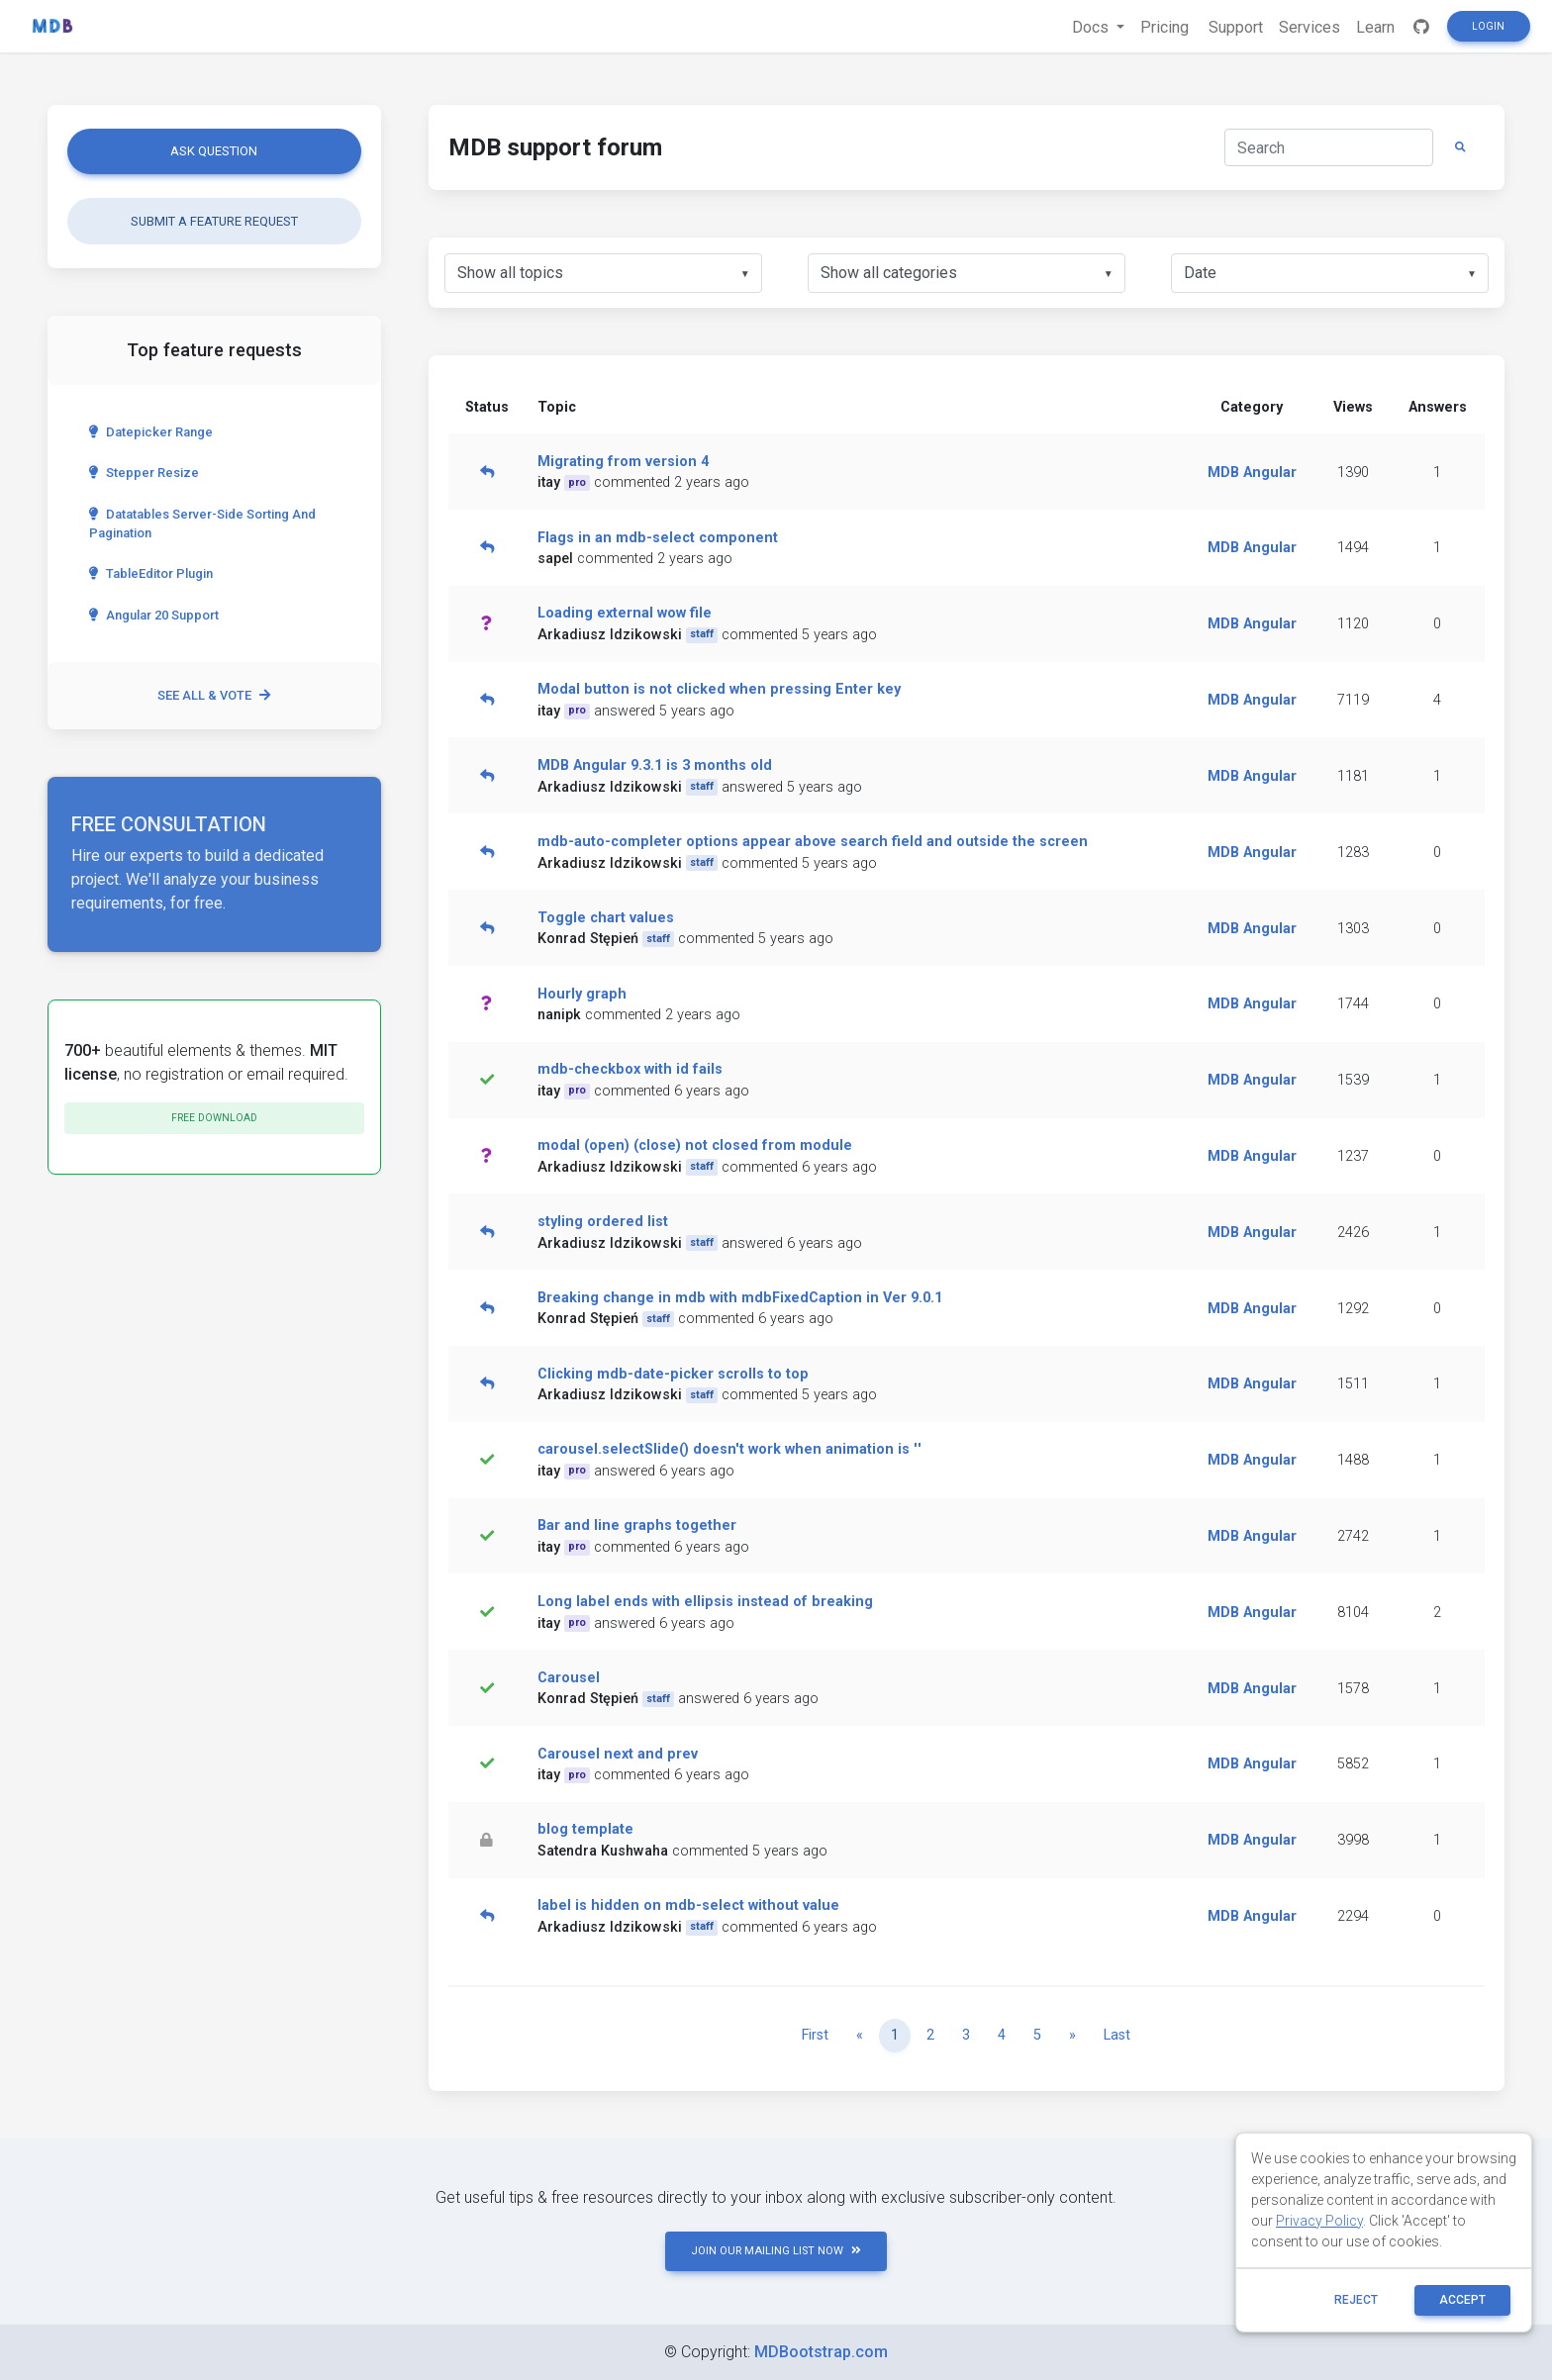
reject (1356, 2300)
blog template (585, 1829)
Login (1488, 26)
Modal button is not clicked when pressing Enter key (719, 689)
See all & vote (213, 695)
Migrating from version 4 (623, 461)
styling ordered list (602, 1221)
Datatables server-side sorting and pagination (202, 523)
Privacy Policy (1319, 2221)
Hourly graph (582, 994)
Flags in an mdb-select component (657, 537)
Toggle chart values (605, 917)
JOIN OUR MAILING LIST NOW (776, 2250)
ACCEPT (1462, 2300)
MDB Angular (1252, 472)
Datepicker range (151, 432)
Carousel (568, 1677)
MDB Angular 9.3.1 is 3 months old (654, 765)
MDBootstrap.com (821, 2351)
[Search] (1328, 147)
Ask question (213, 150)
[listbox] (603, 273)
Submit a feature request (214, 221)
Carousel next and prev (617, 1754)
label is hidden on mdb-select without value (688, 1905)
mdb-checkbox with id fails (630, 1069)
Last (1117, 2035)
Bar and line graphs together (636, 1525)
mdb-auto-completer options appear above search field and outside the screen (812, 841)
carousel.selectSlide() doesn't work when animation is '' (729, 1449)
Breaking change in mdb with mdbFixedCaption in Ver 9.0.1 (739, 1297)
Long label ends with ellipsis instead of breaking (705, 1601)
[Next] (1072, 2035)
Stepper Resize (144, 472)
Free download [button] (214, 1117)
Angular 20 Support (154, 615)
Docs (1092, 27)
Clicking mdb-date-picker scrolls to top (673, 1374)
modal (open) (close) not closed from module (694, 1145)
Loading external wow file (624, 613)
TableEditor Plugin (151, 573)
